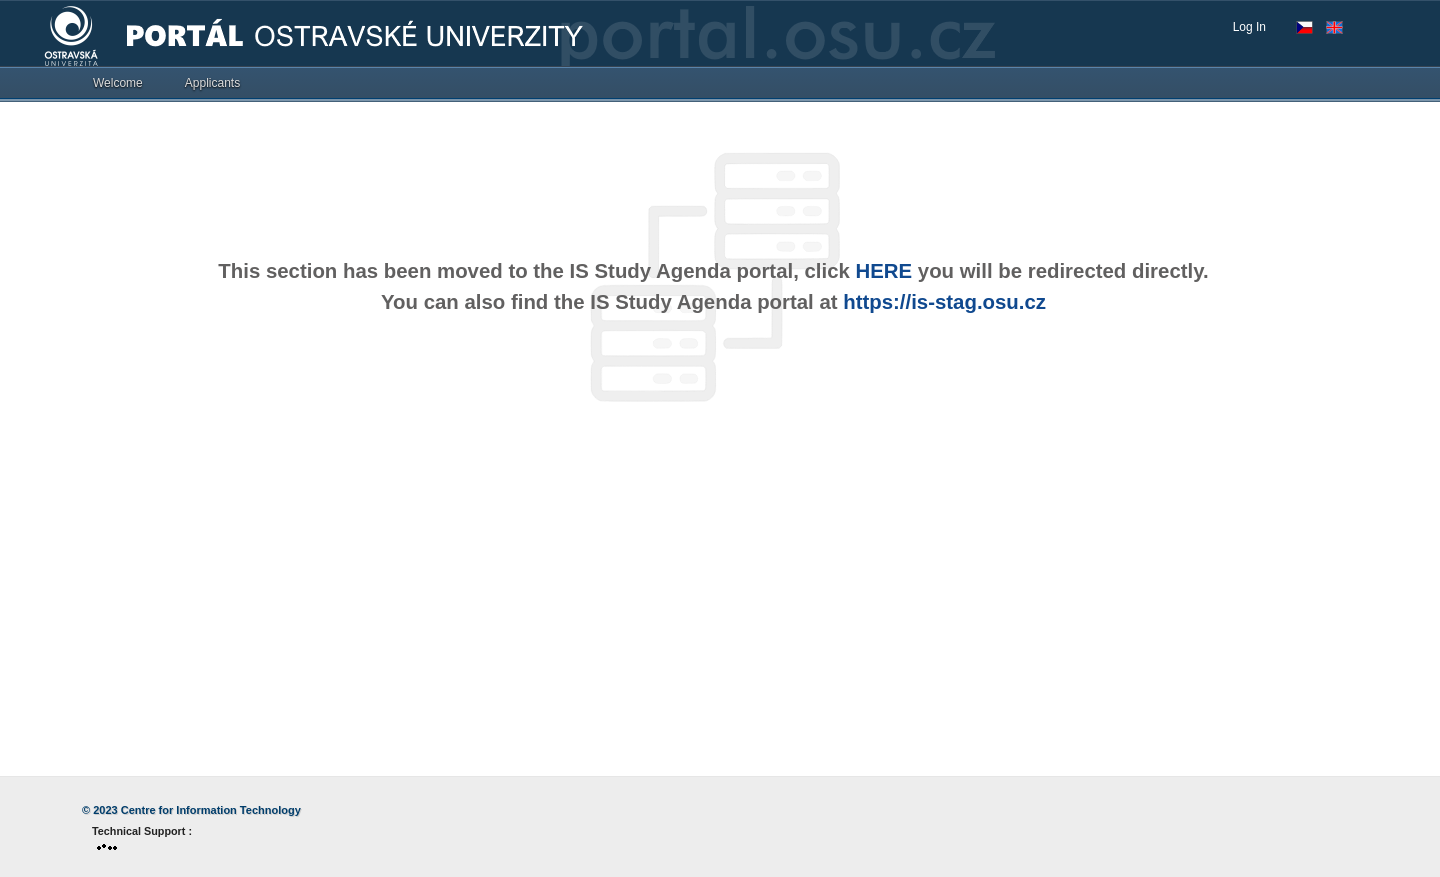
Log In (1249, 27)
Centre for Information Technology (211, 810)
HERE (884, 271)
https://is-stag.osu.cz (944, 302)
